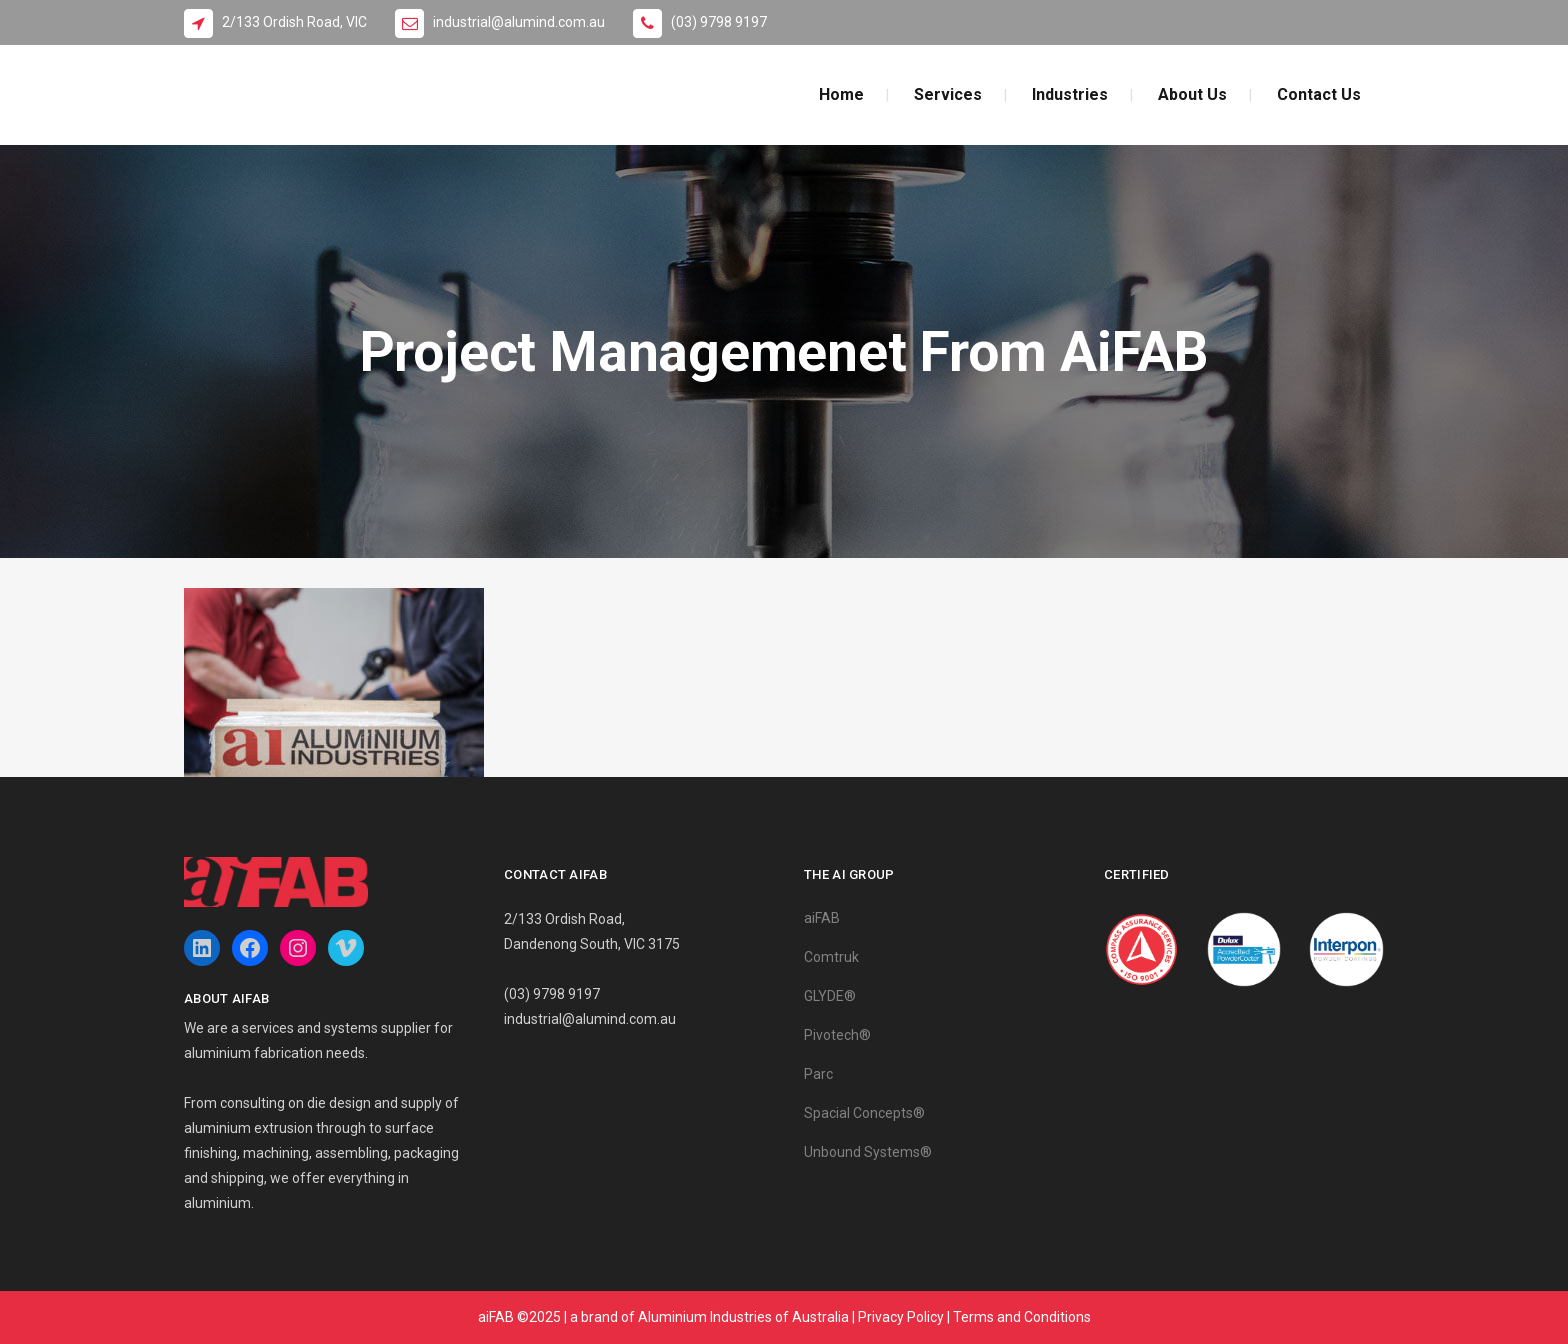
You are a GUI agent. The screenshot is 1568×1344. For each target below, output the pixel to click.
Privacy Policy (901, 1317)
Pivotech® (837, 1035)
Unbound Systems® (868, 1152)
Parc (818, 1074)
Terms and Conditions (1022, 1317)
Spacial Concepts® (864, 1113)
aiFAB (822, 918)
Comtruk (831, 957)
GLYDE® (830, 996)
